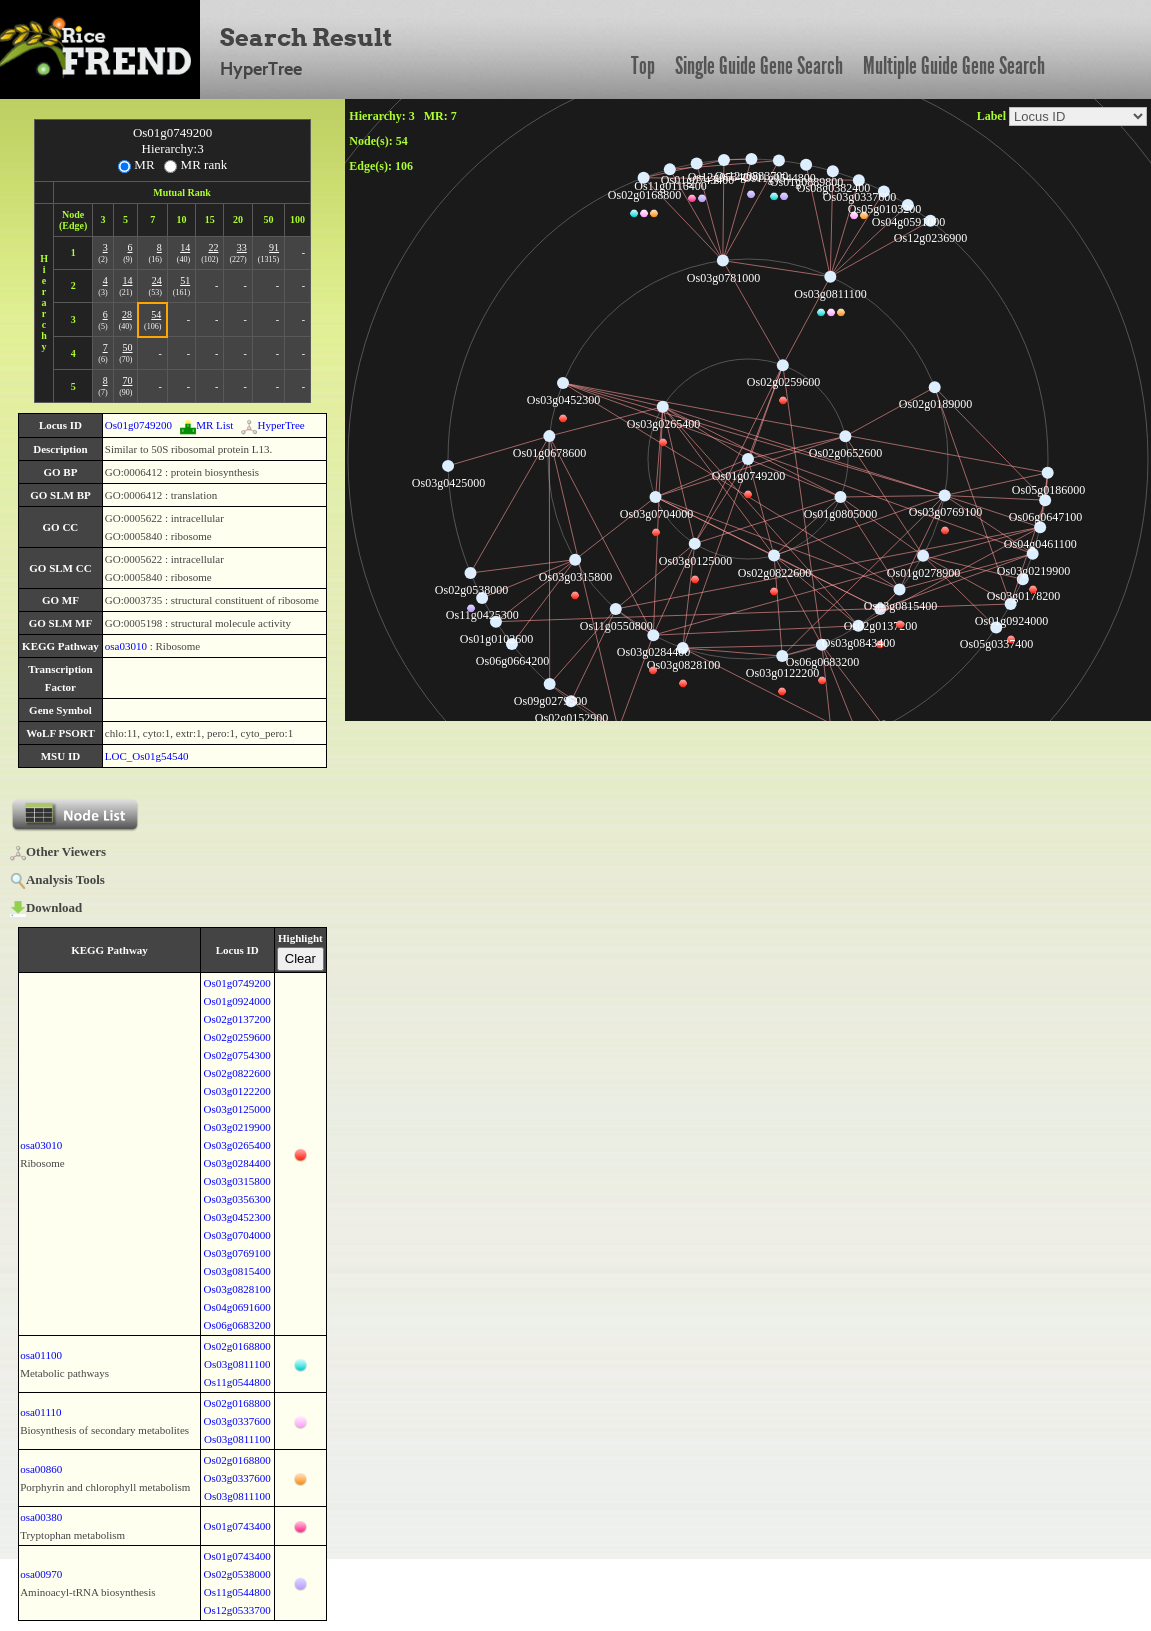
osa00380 (41, 1517)
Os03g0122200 (237, 1091)
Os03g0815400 (237, 1271)
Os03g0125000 (237, 1109)
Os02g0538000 (237, 1574)
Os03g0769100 (237, 1253)
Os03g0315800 (237, 1181)
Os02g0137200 (237, 1019)
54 (156, 314)
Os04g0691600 (237, 1307)
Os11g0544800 (237, 1382)
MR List (206, 425)
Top (643, 66)
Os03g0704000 (237, 1235)
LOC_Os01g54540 (147, 756)
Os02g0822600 (237, 1073)
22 (213, 247)
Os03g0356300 (237, 1199)
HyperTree (272, 425)
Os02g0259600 (237, 1037)
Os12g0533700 (237, 1610)
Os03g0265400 (237, 1145)
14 (185, 247)
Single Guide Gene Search (759, 66)
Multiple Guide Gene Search (954, 66)
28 (127, 314)
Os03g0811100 (237, 1364)
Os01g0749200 (138, 425)
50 (127, 347)
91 (274, 247)
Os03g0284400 (237, 1163)
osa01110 (40, 1412)
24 (157, 280)
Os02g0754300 (237, 1055)
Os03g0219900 (237, 1127)
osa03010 (126, 646)
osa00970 (41, 1574)
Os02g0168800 (237, 1346)
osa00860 (41, 1469)
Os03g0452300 (237, 1217)
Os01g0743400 (237, 1526)
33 (242, 247)
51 (185, 280)
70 (127, 380)
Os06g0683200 (237, 1325)
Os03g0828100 (237, 1289)
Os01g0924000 (237, 1001)
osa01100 (41, 1355)
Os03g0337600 (237, 1421)
